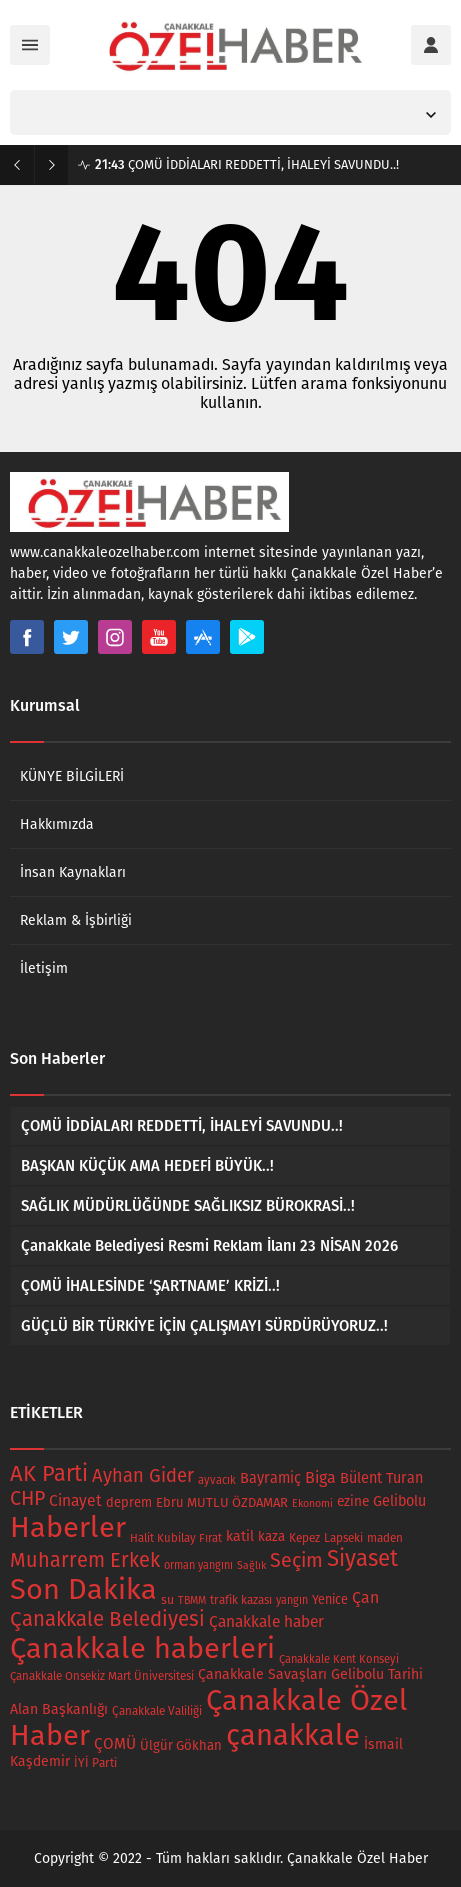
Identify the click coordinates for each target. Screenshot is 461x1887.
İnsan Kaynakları (73, 872)
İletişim (44, 968)
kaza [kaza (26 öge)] (271, 1536)
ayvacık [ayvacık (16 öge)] (217, 1480)
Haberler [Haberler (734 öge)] (68, 1527)
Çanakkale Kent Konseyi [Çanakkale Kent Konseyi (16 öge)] (339, 1659)
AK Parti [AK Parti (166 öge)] (49, 1473)
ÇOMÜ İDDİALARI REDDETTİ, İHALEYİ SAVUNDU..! (247, 164)
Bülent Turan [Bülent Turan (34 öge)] (381, 1478)
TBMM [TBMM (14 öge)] (192, 1600)
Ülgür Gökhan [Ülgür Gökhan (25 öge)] (181, 1745)
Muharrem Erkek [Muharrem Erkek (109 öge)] (85, 1560)
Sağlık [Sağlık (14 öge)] (251, 1565)
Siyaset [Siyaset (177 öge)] (362, 1558)
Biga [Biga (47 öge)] (320, 1477)
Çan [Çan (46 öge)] (365, 1597)
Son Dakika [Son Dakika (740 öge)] (83, 1589)
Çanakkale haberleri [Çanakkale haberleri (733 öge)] (142, 1648)
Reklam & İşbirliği (76, 920)
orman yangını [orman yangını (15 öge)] (198, 1565)
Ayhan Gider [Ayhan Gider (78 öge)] (143, 1476)
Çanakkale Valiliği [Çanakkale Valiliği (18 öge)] (157, 1711)
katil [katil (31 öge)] (240, 1536)
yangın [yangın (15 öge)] (292, 1600)
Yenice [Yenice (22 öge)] (330, 1599)
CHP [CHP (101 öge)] (27, 1498)
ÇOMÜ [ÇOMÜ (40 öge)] (115, 1744)
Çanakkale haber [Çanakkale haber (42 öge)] (266, 1621)
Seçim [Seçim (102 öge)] (296, 1560)
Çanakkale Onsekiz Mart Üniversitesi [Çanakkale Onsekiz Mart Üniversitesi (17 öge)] (102, 1676)
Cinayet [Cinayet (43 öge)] (75, 1500)
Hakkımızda (57, 824)
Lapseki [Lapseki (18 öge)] (343, 1538)
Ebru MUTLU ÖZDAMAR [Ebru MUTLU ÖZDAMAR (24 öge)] (222, 1502)
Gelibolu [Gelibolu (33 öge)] (399, 1501)
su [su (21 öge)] (167, 1599)
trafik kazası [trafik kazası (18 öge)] (241, 1600)
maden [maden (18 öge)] (385, 1538)
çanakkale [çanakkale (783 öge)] (293, 1735)
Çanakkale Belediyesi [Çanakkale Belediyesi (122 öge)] (107, 1619)
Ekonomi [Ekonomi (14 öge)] (312, 1503)
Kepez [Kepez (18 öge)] (304, 1538)
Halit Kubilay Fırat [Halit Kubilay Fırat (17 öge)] (176, 1538)
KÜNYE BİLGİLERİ (72, 776)
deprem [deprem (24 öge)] (129, 1502)
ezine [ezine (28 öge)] (353, 1501)
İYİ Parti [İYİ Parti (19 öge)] (95, 1763)
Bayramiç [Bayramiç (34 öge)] (270, 1478)
